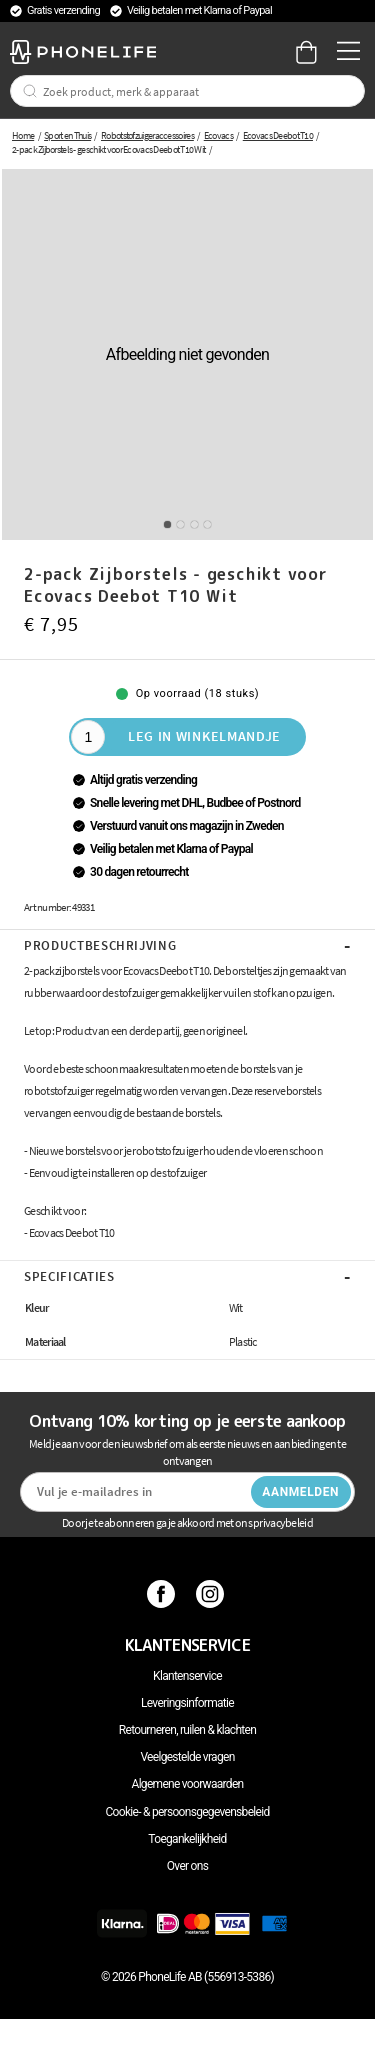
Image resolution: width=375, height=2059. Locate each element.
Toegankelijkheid (187, 1839)
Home (23, 135)
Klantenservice (187, 1676)
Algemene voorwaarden (188, 1784)
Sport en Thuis (67, 135)
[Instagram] (212, 1593)
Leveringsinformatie (187, 1703)
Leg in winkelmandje (204, 736)
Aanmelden (300, 1492)
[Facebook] (163, 1593)
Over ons (187, 1866)
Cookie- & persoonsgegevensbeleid (188, 1812)
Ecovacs (218, 135)
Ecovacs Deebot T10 (278, 135)
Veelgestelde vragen (187, 1757)
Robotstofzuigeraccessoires (147, 135)
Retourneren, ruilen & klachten (187, 1730)
